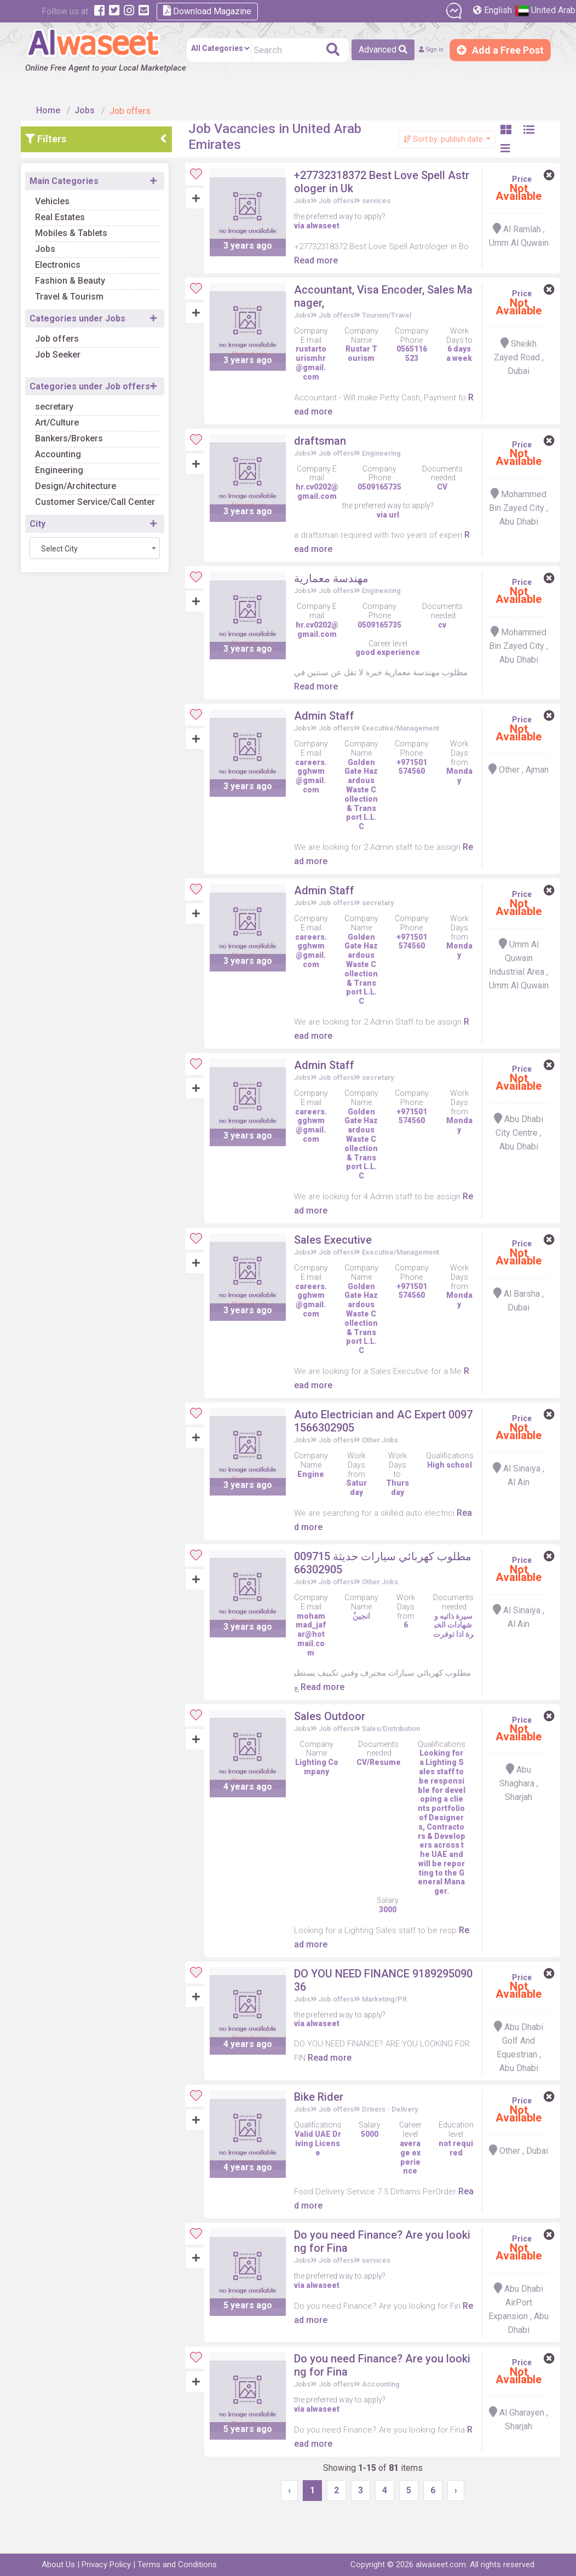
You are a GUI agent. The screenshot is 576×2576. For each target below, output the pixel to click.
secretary (67, 396)
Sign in (421, 50)
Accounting (71, 444)
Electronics (70, 254)
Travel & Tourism (82, 286)
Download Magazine (207, 10)
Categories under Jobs (90, 308)
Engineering (72, 460)
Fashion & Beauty (83, 270)
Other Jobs (388, 1454)
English (493, 10)
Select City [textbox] (72, 538)
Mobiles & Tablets (84, 222)
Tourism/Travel (394, 304)
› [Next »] (457, 2513)
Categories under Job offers (102, 376)
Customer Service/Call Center (108, 491)
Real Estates (72, 207)
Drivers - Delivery (397, 2133)
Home (54, 100)
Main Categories (76, 170)
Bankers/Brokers (82, 428)
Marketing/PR (392, 2023)
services (384, 190)
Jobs (90, 100)
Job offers (69, 328)
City (50, 513)
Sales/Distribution (399, 1752)
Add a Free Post (500, 50)
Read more (335, 249)
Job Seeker (70, 344)
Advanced (364, 49)
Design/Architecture (88, 475)
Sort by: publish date (438, 128)
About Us (58, 2564)
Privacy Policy (106, 2564)
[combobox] (107, 538)
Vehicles (65, 191)
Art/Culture (69, 412)
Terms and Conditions (177, 2564)
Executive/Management (408, 744)
